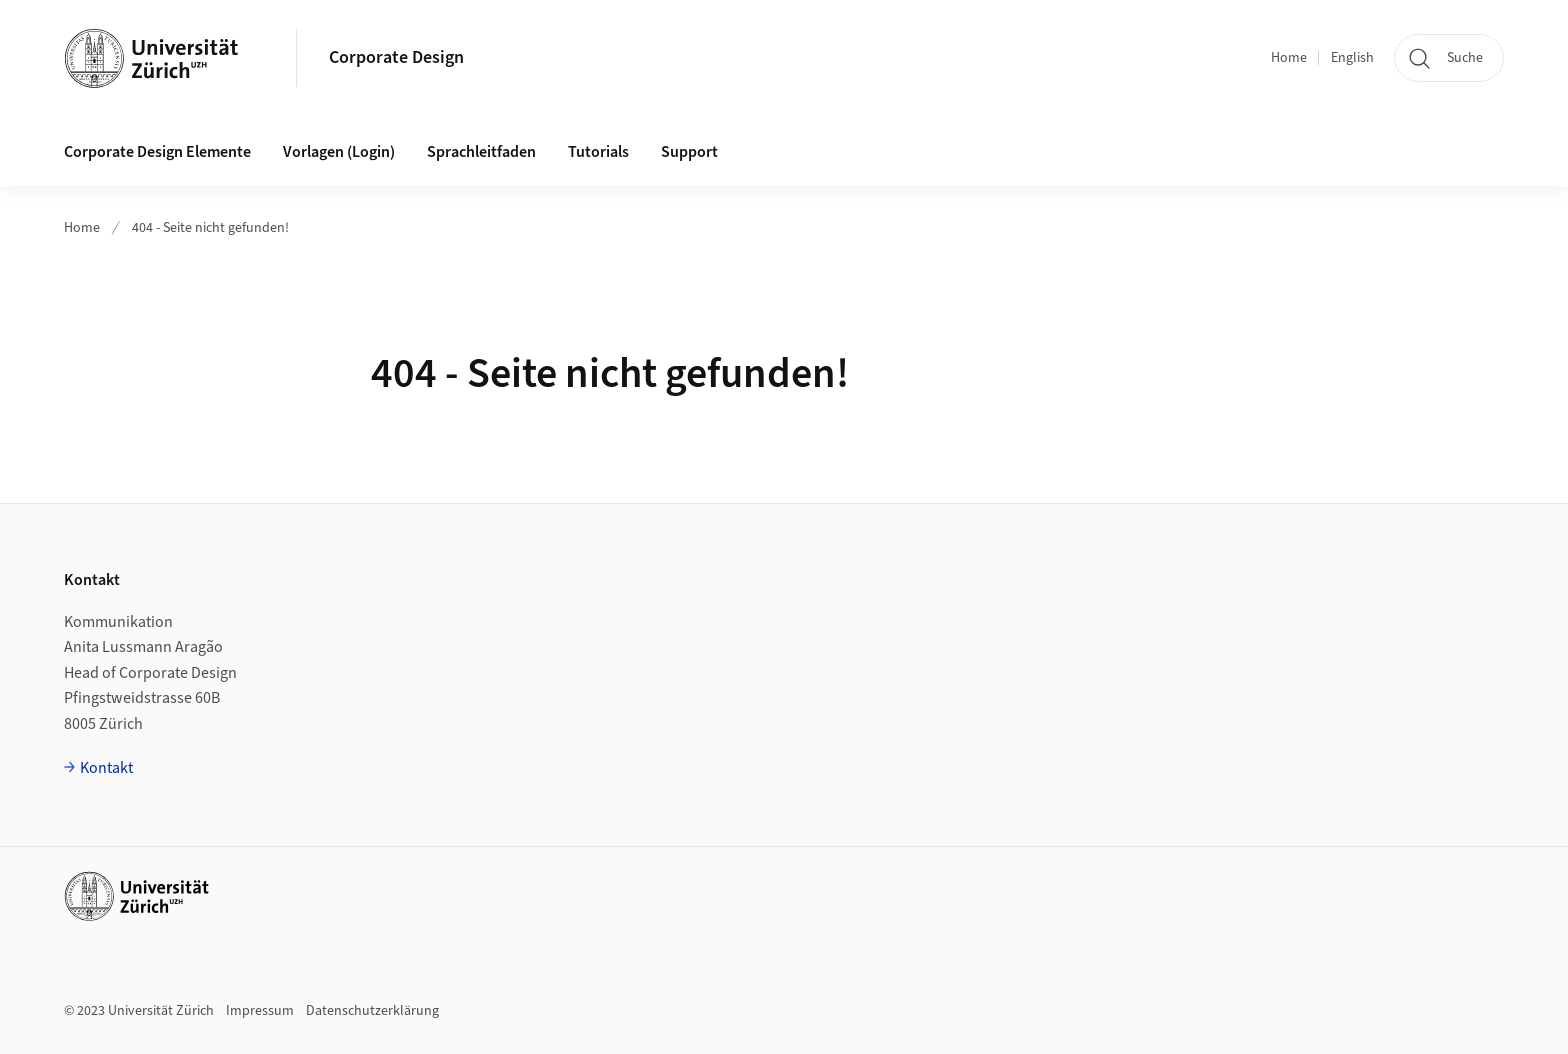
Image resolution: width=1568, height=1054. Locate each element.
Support (689, 152)
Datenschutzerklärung (372, 1011)
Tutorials (598, 152)
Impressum (260, 1011)
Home (1289, 58)
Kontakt (106, 768)
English (1352, 58)
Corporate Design (396, 57)
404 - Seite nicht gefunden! (210, 228)
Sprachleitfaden (481, 152)
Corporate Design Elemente (157, 152)
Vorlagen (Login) (339, 152)
